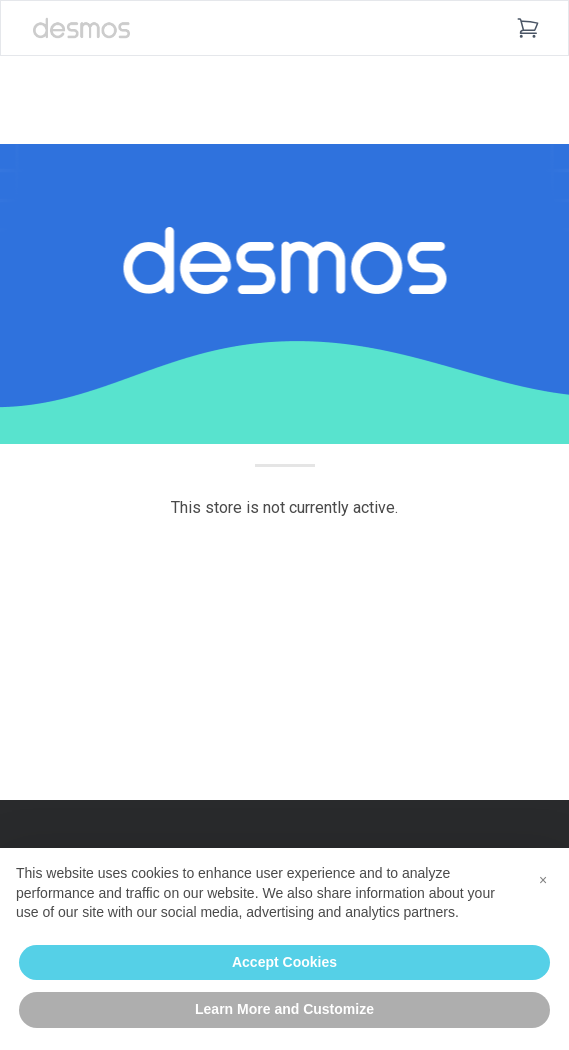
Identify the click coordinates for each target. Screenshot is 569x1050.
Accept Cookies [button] (284, 962)
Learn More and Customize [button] (284, 1009)
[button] (543, 880)
